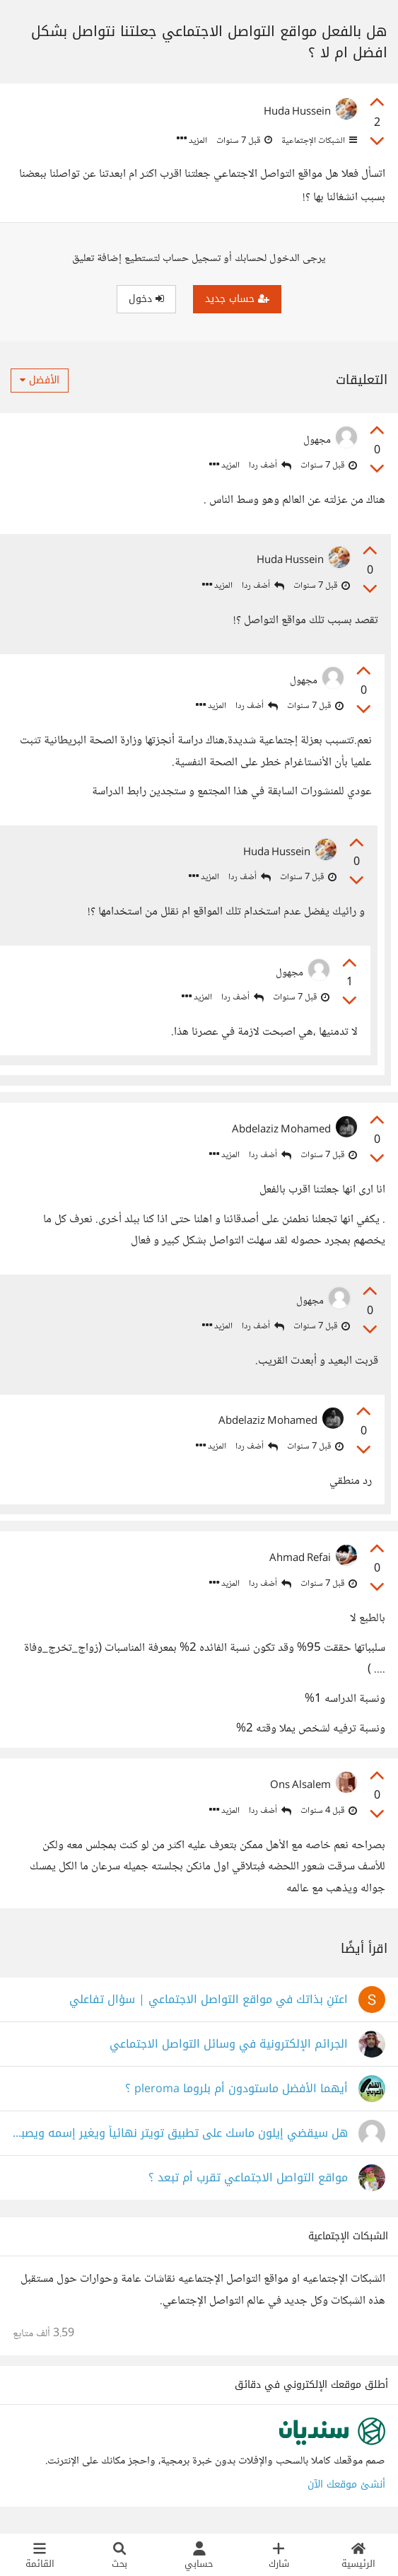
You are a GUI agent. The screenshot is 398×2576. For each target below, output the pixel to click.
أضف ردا (270, 465)
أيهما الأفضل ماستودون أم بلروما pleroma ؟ (236, 2092)
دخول (146, 298)
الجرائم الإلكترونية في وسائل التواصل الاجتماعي (229, 2048)
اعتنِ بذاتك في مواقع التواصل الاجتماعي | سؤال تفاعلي (208, 2003)
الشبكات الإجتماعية (318, 141)
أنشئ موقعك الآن (346, 2487)
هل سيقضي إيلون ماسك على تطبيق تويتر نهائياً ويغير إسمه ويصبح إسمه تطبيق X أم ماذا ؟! (180, 2137)
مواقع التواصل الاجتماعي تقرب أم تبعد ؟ (248, 2182)
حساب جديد (237, 298)
